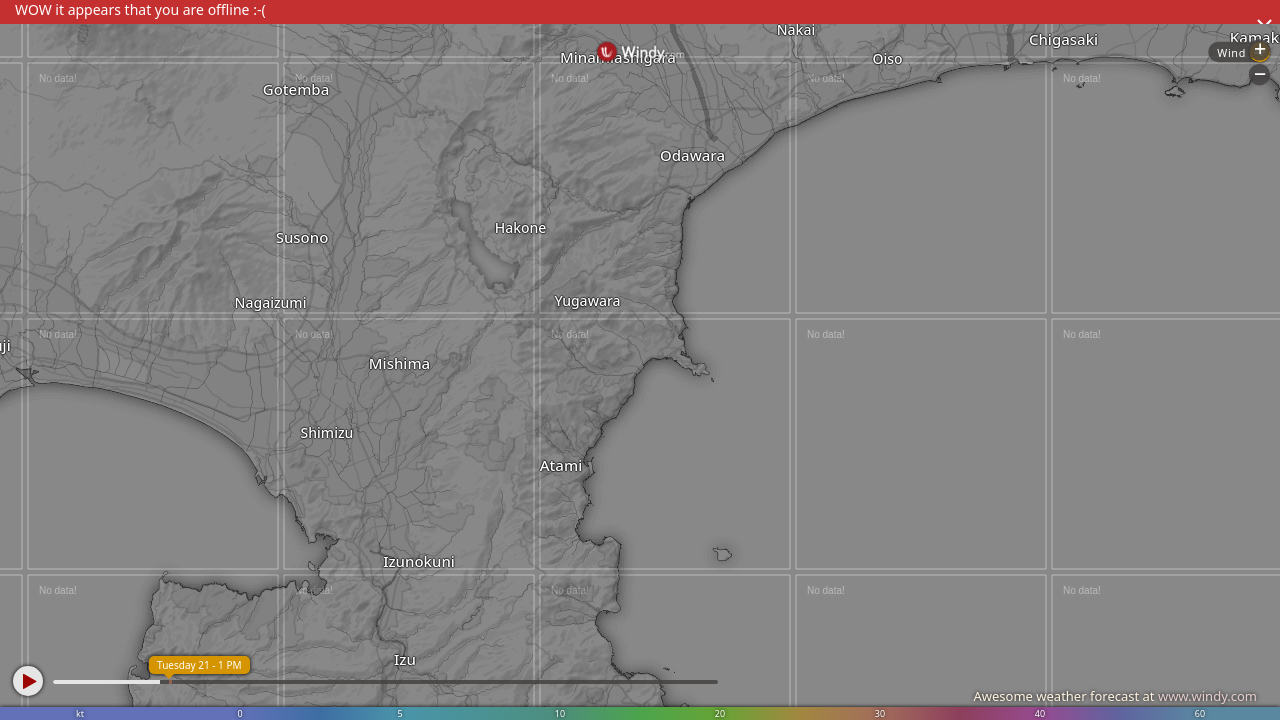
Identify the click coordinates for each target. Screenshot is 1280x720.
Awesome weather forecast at (1115, 696)
